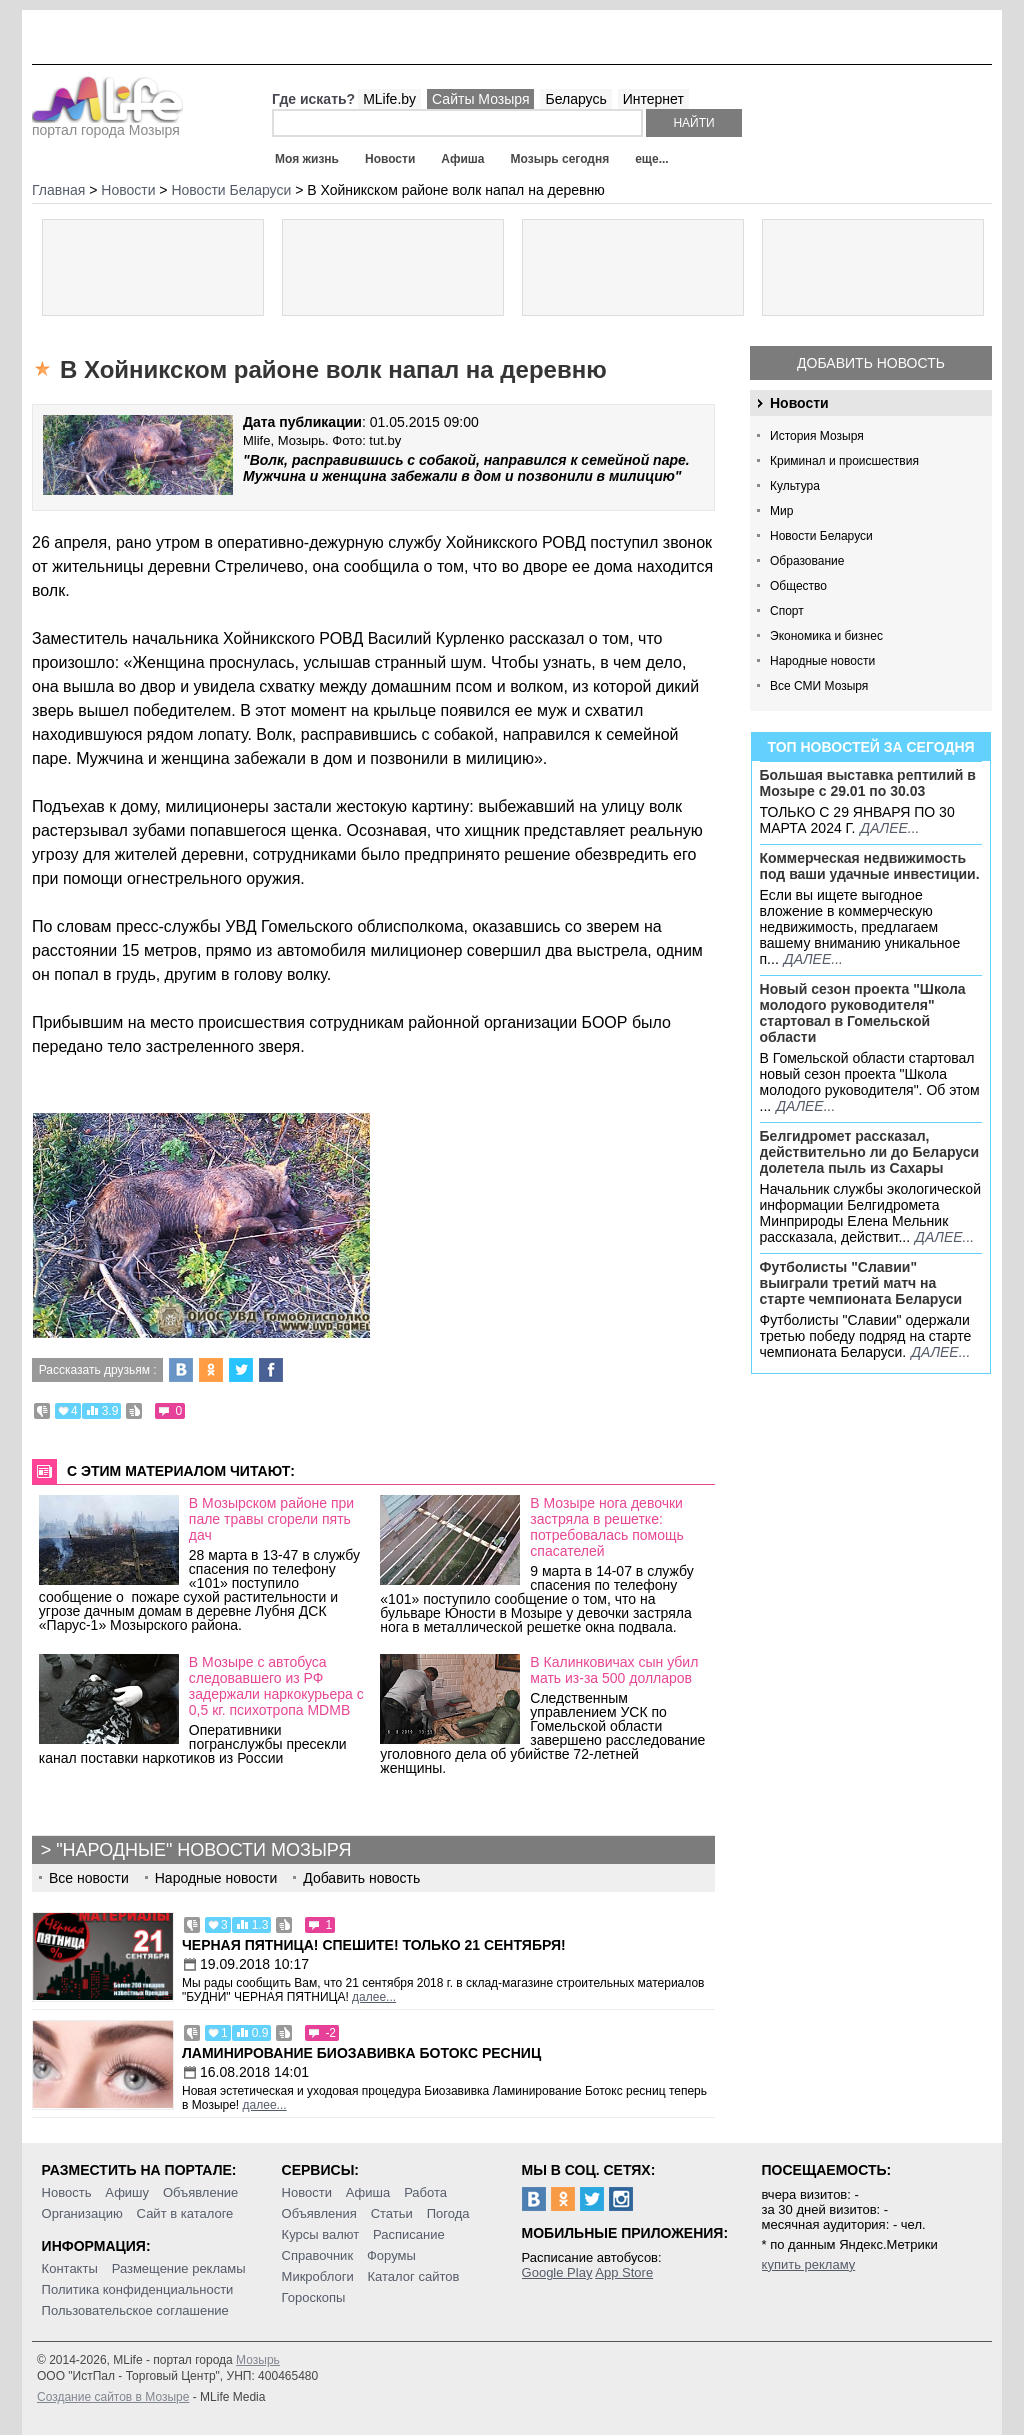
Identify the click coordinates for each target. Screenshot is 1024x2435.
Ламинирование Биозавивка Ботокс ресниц (361, 2053)
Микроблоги (318, 2276)
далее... (889, 828)
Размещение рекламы (179, 2268)
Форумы (391, 2255)
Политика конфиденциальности (138, 2289)
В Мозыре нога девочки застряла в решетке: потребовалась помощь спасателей (607, 1527)
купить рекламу (809, 2264)
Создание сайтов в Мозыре (113, 2397)
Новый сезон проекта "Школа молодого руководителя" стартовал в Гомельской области (863, 1013)
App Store (624, 2272)
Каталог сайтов (414, 2276)
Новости (390, 159)
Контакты (70, 2268)
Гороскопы (314, 2297)
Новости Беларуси (821, 536)
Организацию (82, 2213)
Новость (67, 2192)
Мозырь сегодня (560, 159)
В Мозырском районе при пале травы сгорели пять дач (271, 1519)
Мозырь (258, 2360)
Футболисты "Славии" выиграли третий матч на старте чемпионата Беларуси (861, 1283)
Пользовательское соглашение (135, 2310)
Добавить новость (871, 363)
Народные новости (822, 661)
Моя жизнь (307, 159)
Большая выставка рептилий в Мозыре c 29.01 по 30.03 (868, 783)
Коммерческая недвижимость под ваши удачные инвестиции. (870, 866)
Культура (795, 486)
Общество (798, 586)
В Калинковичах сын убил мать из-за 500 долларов (614, 1670)
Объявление (200, 2192)
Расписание (409, 2234)
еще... (651, 159)
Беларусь (575, 99)
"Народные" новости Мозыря (203, 1850)
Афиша (462, 159)
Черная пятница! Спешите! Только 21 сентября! (374, 1945)
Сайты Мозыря (480, 99)
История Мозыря (817, 436)
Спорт (787, 611)
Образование (807, 561)
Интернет (653, 99)
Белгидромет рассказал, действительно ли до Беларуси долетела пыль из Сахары (870, 1152)
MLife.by (389, 99)
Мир (781, 511)
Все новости (89, 1878)
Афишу (127, 2192)
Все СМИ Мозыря (819, 686)
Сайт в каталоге (185, 2213)
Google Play (557, 2272)
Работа (425, 2192)
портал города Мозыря (107, 124)
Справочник (318, 2255)
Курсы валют (321, 2234)
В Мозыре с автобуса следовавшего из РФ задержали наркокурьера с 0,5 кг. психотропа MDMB (276, 1686)
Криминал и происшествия (844, 461)
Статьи (392, 2213)
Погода (448, 2213)
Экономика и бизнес (826, 636)
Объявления (319, 2213)
